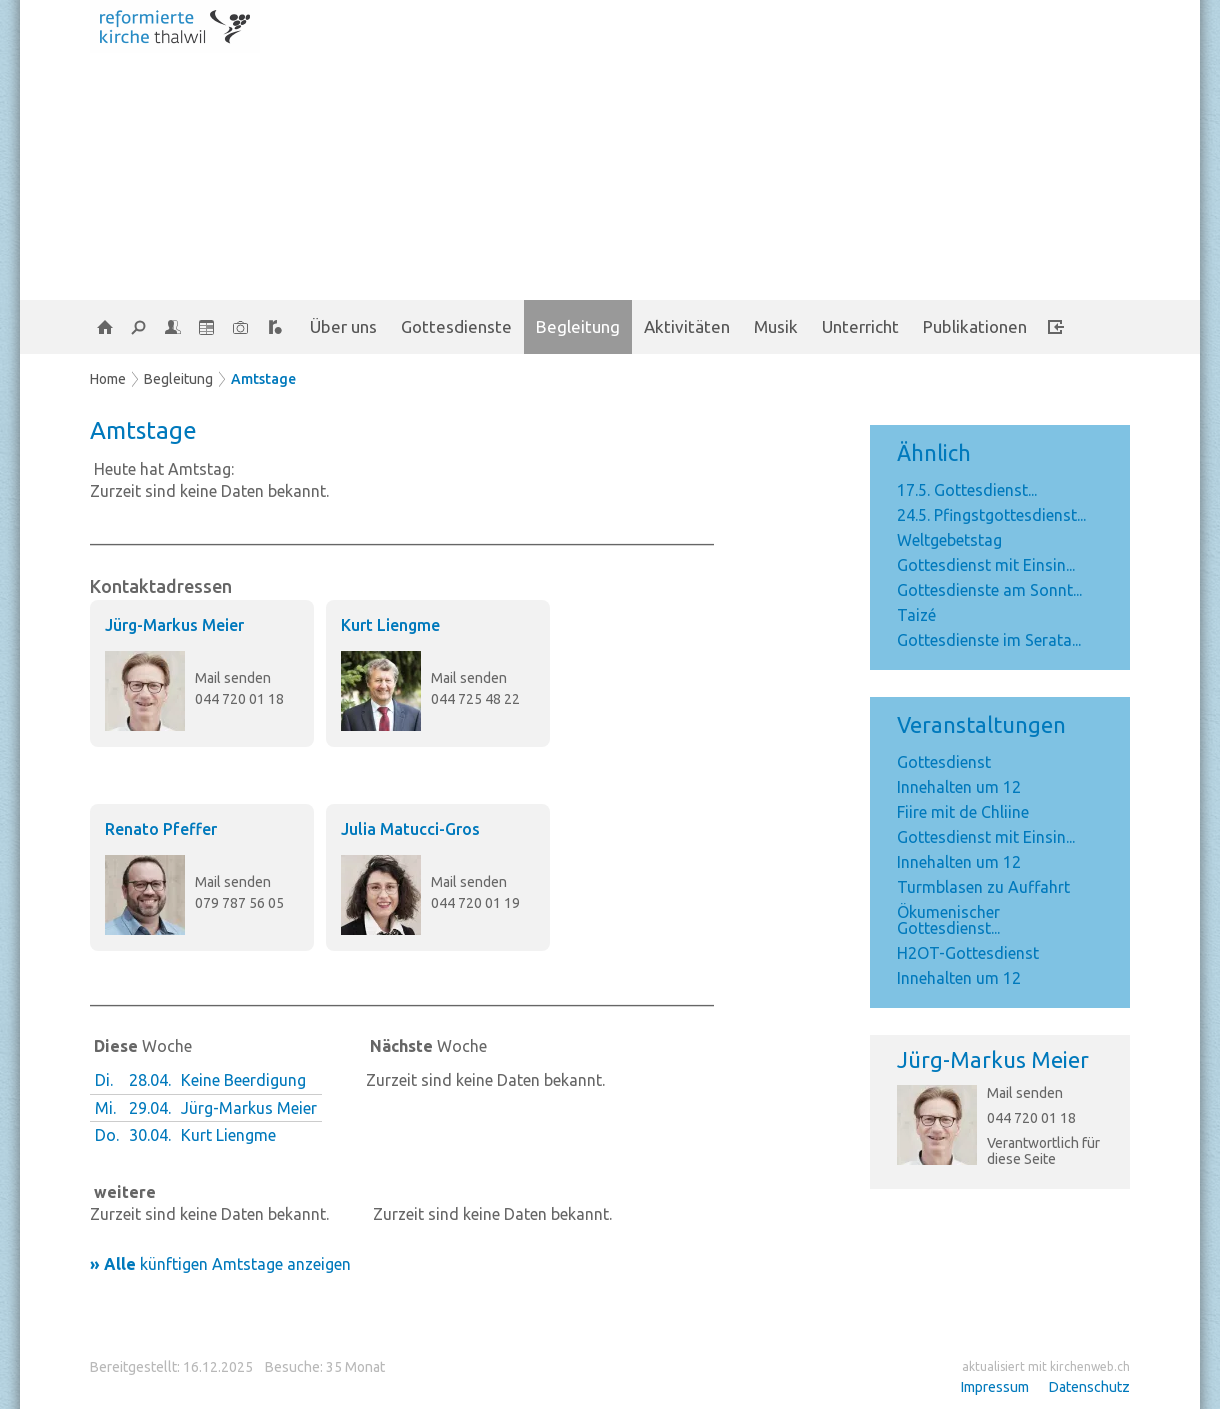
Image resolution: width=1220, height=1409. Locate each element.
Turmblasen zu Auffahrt (983, 887)
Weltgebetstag (949, 540)
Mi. (105, 1108)
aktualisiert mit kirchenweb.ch (1046, 1366)
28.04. (150, 1080)
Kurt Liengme (390, 625)
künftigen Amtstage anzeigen (220, 1264)
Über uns (343, 326)
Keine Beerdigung (243, 1080)
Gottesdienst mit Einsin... (986, 565)
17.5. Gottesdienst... (967, 490)
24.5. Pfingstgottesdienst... (991, 515)
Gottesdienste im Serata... (989, 640)
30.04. (150, 1135)
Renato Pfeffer (161, 829)
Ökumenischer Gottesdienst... (948, 920)
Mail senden (1025, 1093)
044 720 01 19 (475, 903)
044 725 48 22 (475, 699)
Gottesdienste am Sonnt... (989, 590)
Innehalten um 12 (959, 787)
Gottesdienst (944, 762)
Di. (104, 1080)
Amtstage (263, 379)
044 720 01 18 (1031, 1118)
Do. (107, 1135)
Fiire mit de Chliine (963, 812)
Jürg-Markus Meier (993, 1059)
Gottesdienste (456, 326)
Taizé (916, 615)
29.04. (150, 1108)
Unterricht (860, 326)
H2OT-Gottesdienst (968, 953)
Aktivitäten (687, 326)
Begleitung (578, 326)
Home (108, 379)
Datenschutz (1089, 1387)
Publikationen (975, 326)
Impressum (995, 1387)
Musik (776, 326)
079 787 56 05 (239, 903)
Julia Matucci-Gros (410, 829)
